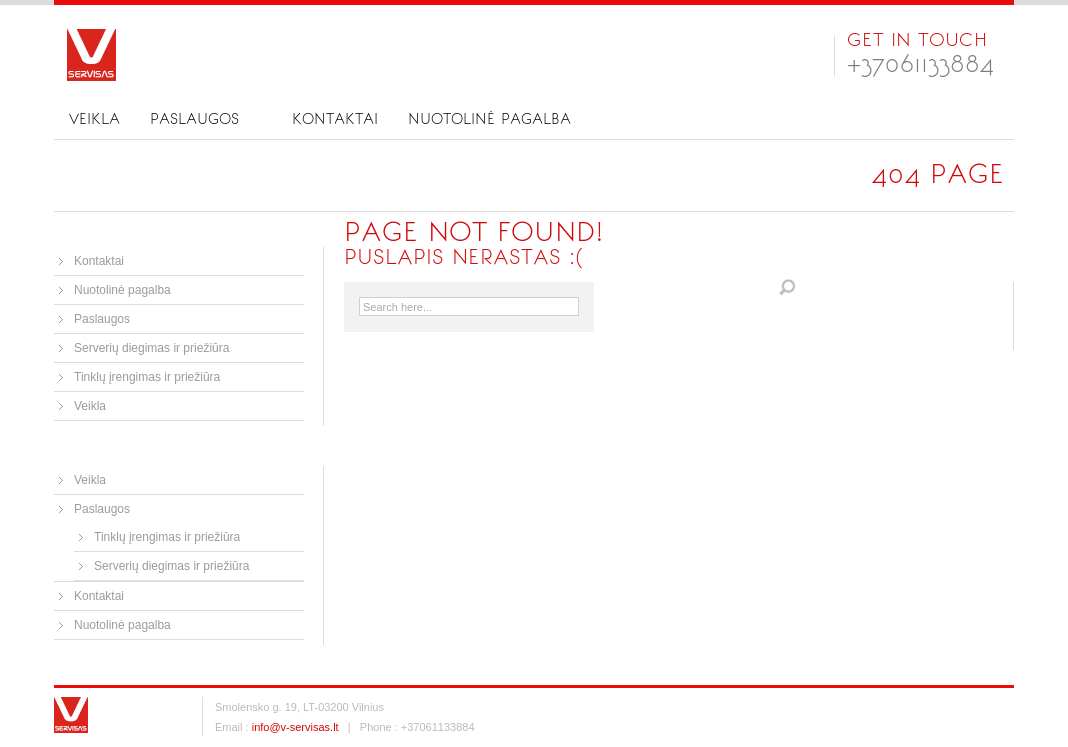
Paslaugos (194, 119)
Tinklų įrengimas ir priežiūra (147, 377)
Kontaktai (335, 119)
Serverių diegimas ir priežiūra (151, 348)
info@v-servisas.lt (295, 727)
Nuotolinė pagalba (489, 119)
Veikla (94, 119)
